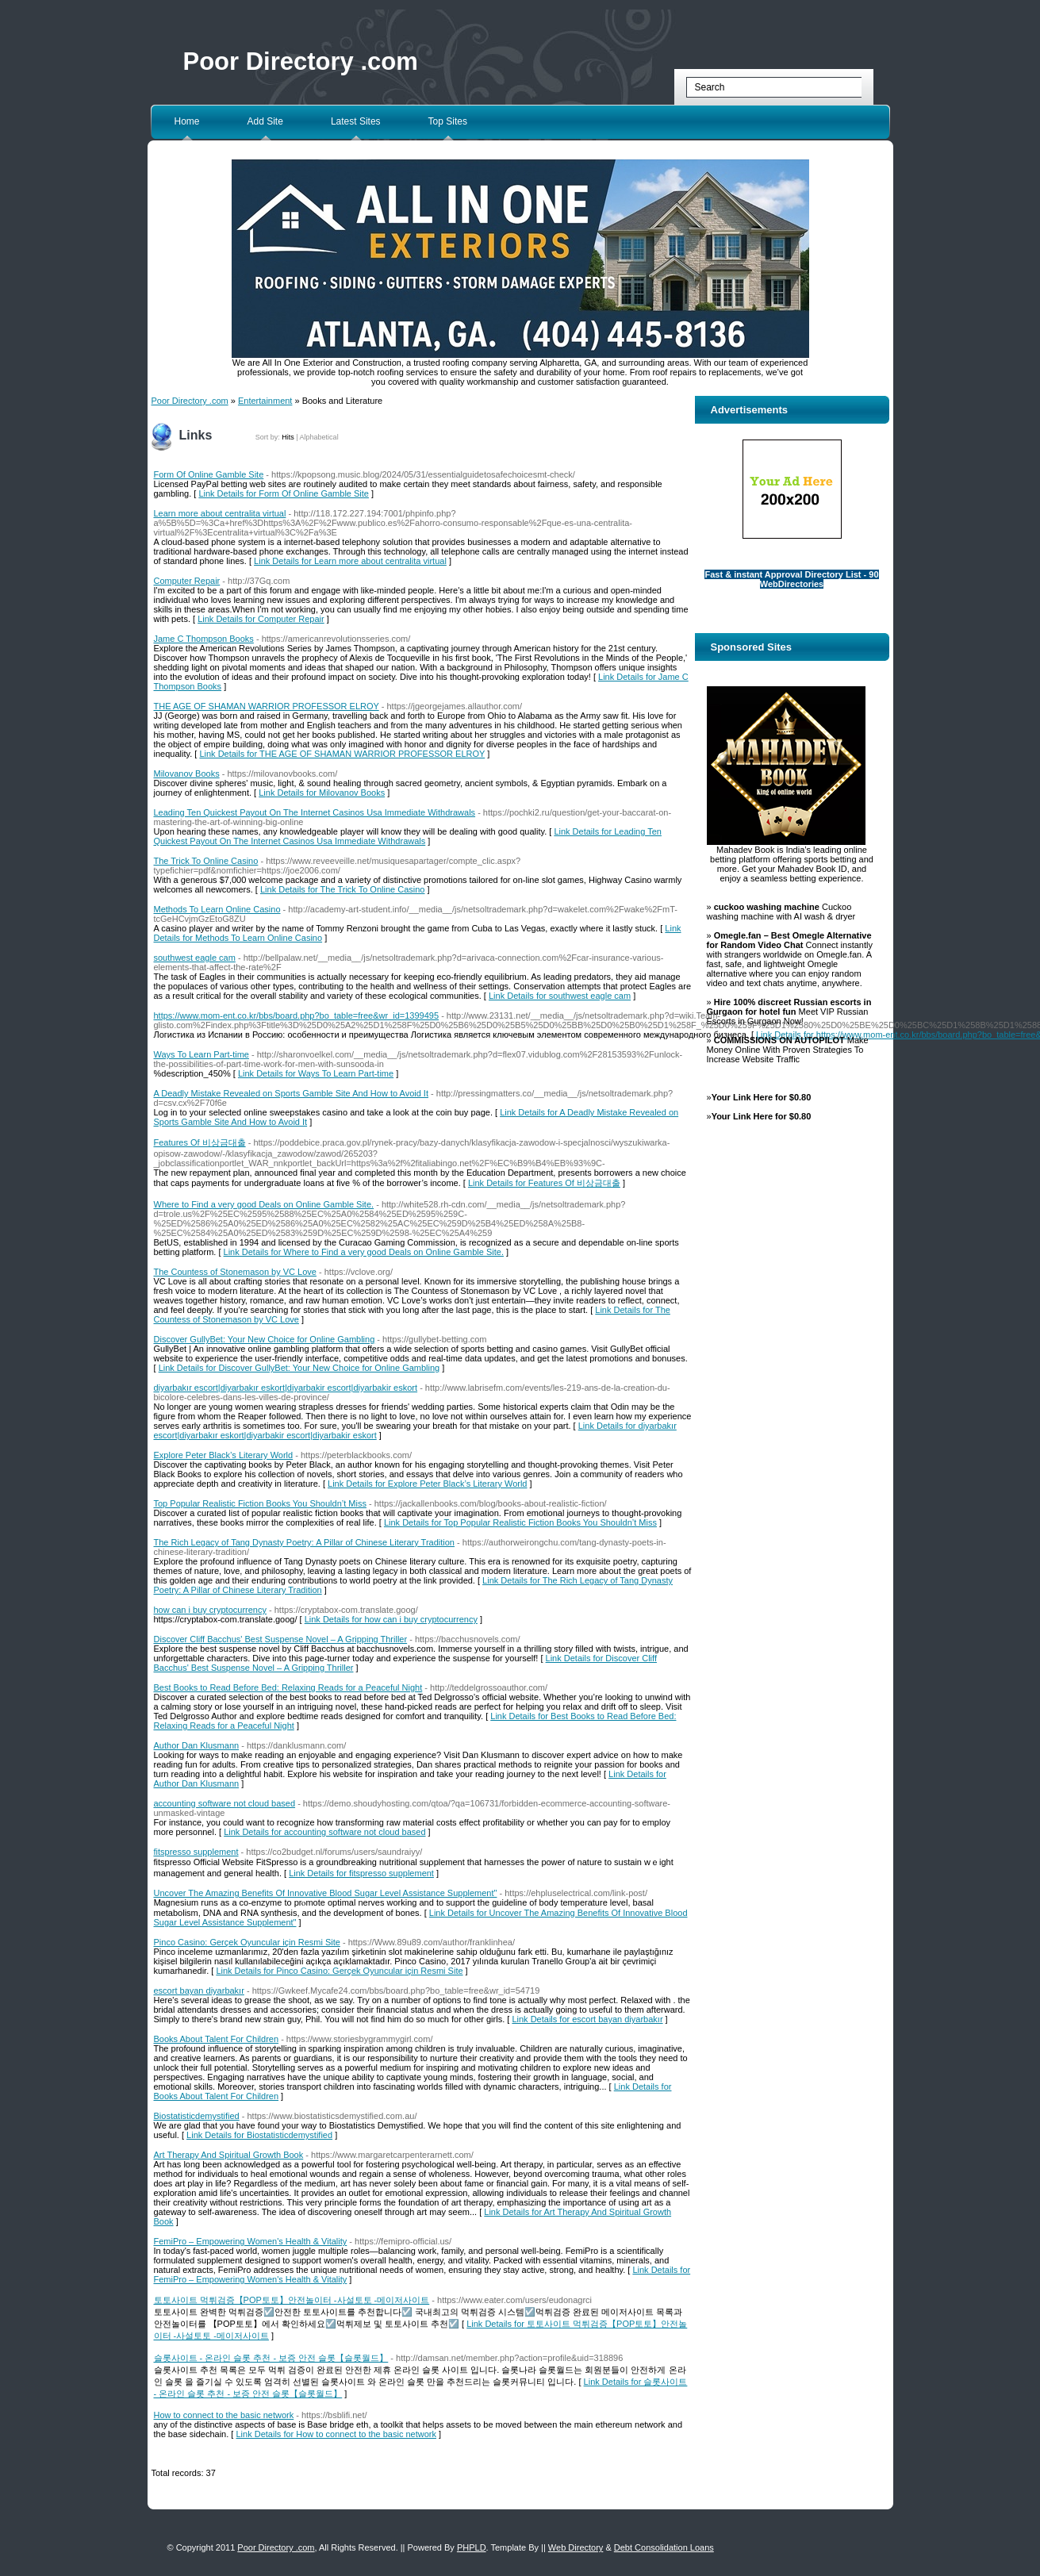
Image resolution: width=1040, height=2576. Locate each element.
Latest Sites (356, 121)
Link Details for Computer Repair (261, 619)
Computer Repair (187, 580)
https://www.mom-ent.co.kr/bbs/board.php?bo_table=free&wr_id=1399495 (296, 1015)
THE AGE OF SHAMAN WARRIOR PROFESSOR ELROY (266, 706)
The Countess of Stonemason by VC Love (235, 1271)
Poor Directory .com (300, 61)
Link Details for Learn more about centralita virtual (350, 561)
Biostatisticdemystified (197, 2116)
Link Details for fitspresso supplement (361, 1873)
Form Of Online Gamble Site (209, 474)
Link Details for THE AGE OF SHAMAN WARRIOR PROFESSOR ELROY (342, 753)
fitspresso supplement (196, 1851)
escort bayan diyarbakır (199, 1990)
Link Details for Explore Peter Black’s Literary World (427, 1483)
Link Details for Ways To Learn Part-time (315, 1073)
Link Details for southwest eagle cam (560, 995)
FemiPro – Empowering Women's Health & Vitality (250, 2241)
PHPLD (471, 2547)
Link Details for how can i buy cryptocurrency (391, 1619)
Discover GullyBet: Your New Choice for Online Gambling (264, 1339)
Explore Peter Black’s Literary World (224, 1455)
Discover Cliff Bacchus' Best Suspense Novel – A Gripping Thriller (281, 1639)
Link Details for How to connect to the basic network (336, 2434)
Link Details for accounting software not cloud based (324, 1832)
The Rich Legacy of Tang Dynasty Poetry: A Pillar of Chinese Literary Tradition (304, 1542)
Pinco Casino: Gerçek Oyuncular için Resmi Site (247, 1942)
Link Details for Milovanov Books (322, 792)
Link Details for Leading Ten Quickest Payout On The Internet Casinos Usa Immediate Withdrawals (408, 836)
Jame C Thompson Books (204, 638)
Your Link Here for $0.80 (762, 1097)
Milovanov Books (187, 773)
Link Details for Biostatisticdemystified (259, 2135)
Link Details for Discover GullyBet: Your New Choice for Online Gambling (299, 1367)
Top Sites (447, 121)
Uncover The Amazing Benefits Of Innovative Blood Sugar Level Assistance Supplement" (325, 1893)
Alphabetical (319, 437)
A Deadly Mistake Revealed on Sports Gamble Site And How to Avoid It (291, 1093)
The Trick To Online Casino (206, 861)
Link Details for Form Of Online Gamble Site (283, 493)
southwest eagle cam (195, 957)
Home (187, 121)
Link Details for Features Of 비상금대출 (544, 1183)
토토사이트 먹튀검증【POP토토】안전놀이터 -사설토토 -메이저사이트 (292, 2300)
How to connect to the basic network (224, 2415)
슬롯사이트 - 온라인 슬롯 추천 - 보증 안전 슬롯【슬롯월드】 (271, 2358)
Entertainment (265, 400)
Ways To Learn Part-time (201, 1054)
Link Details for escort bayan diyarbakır (587, 2019)
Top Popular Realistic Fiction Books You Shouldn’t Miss (260, 1503)
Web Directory (575, 2547)
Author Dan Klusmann (197, 1745)
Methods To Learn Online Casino (217, 909)
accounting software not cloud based (225, 1803)
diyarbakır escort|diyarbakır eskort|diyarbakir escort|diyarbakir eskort (286, 1387)
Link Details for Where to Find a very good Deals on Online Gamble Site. (364, 1252)
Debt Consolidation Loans (664, 2547)
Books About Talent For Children (216, 2039)
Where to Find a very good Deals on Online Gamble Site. (264, 1204)
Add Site (265, 121)
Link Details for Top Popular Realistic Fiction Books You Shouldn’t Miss (520, 1522)
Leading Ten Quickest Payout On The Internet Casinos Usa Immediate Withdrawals (315, 812)
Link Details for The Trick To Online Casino (342, 889)
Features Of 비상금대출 (200, 1142)
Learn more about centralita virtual (220, 513)
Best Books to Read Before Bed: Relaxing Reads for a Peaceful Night (288, 1687)
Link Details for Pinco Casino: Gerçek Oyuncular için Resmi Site (339, 1970)
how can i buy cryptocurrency (210, 1609)
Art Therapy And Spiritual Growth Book (229, 2154)
